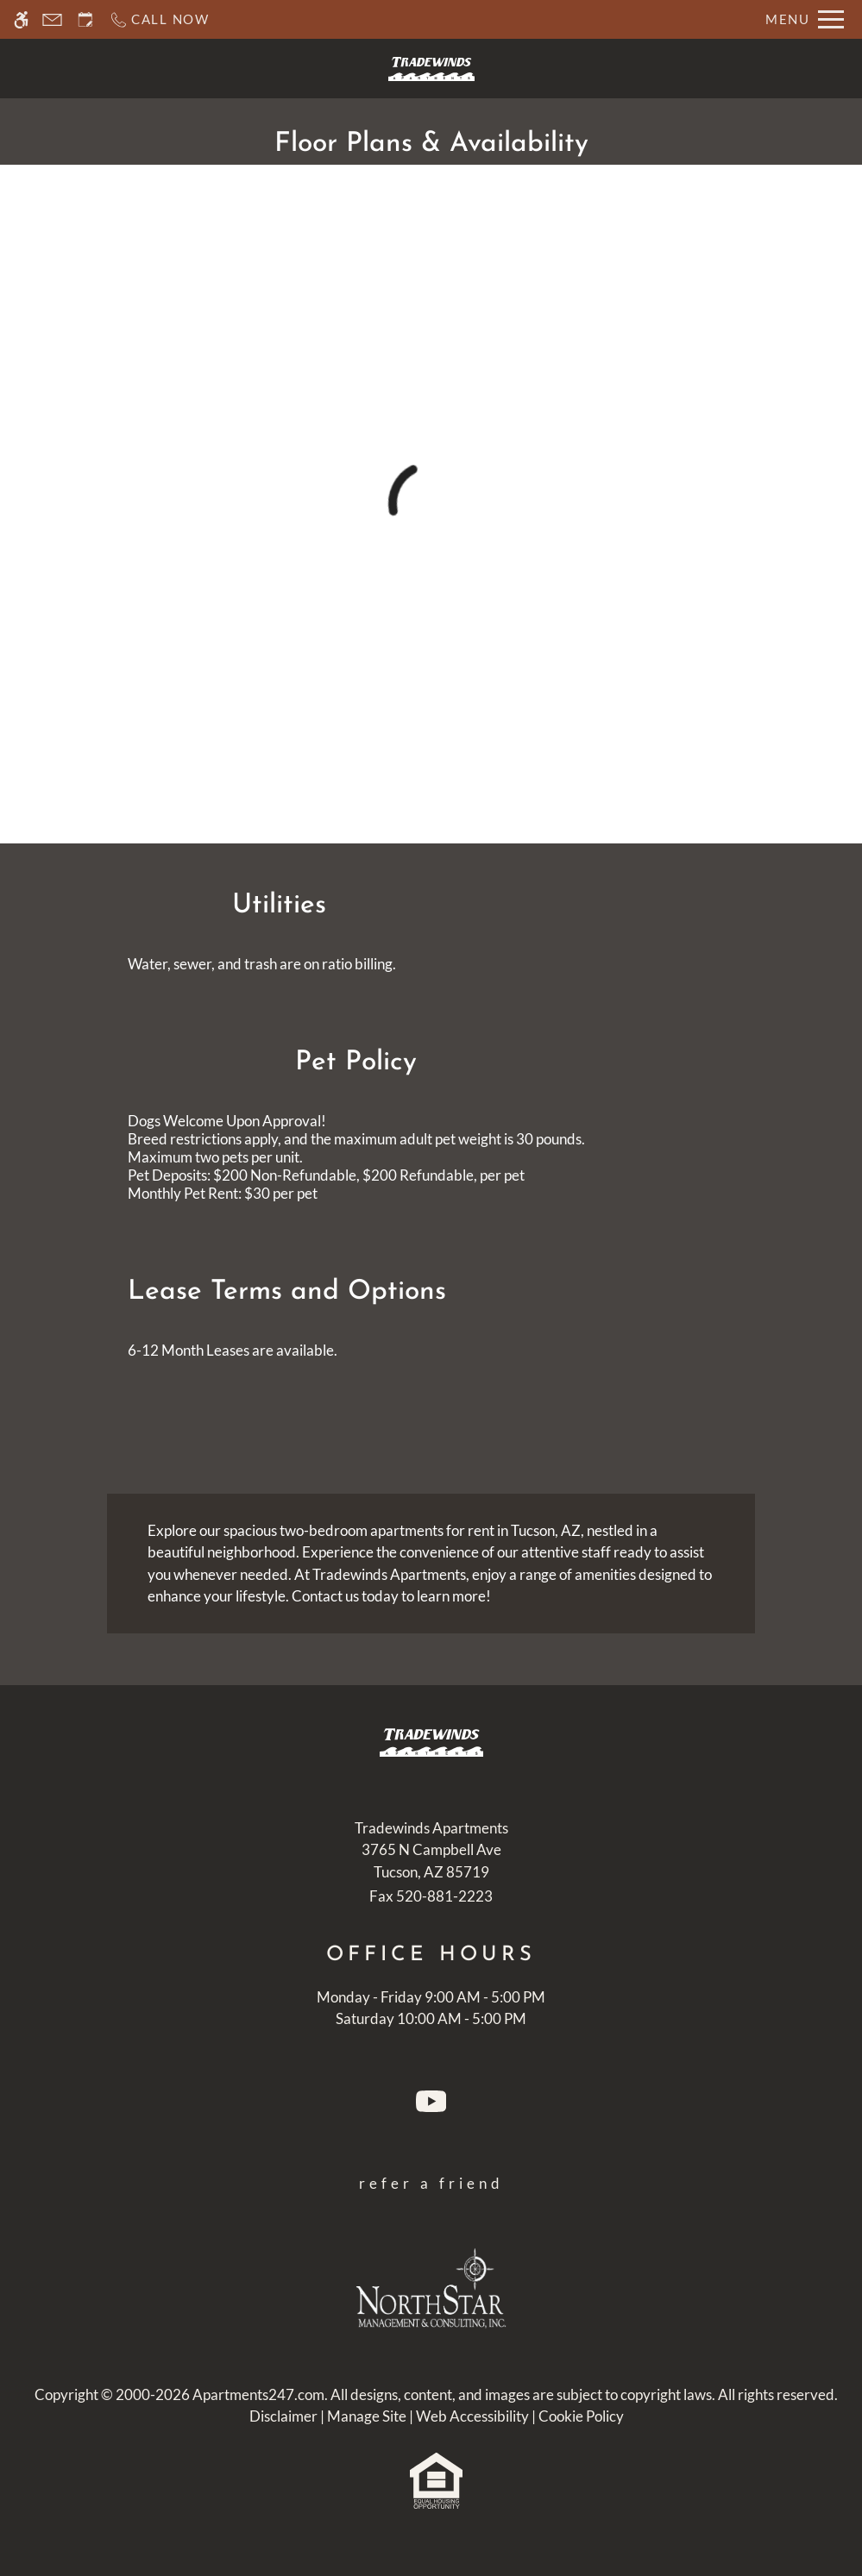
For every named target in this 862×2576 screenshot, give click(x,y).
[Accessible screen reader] (21, 19)
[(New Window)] (431, 1862)
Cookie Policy (581, 2416)
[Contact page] (52, 19)
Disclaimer (283, 2416)
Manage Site (366, 2416)
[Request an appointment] (85, 19)
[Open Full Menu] (804, 19)
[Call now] (159, 19)
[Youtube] (431, 2105)
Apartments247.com (258, 2394)
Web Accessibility (472, 2416)
